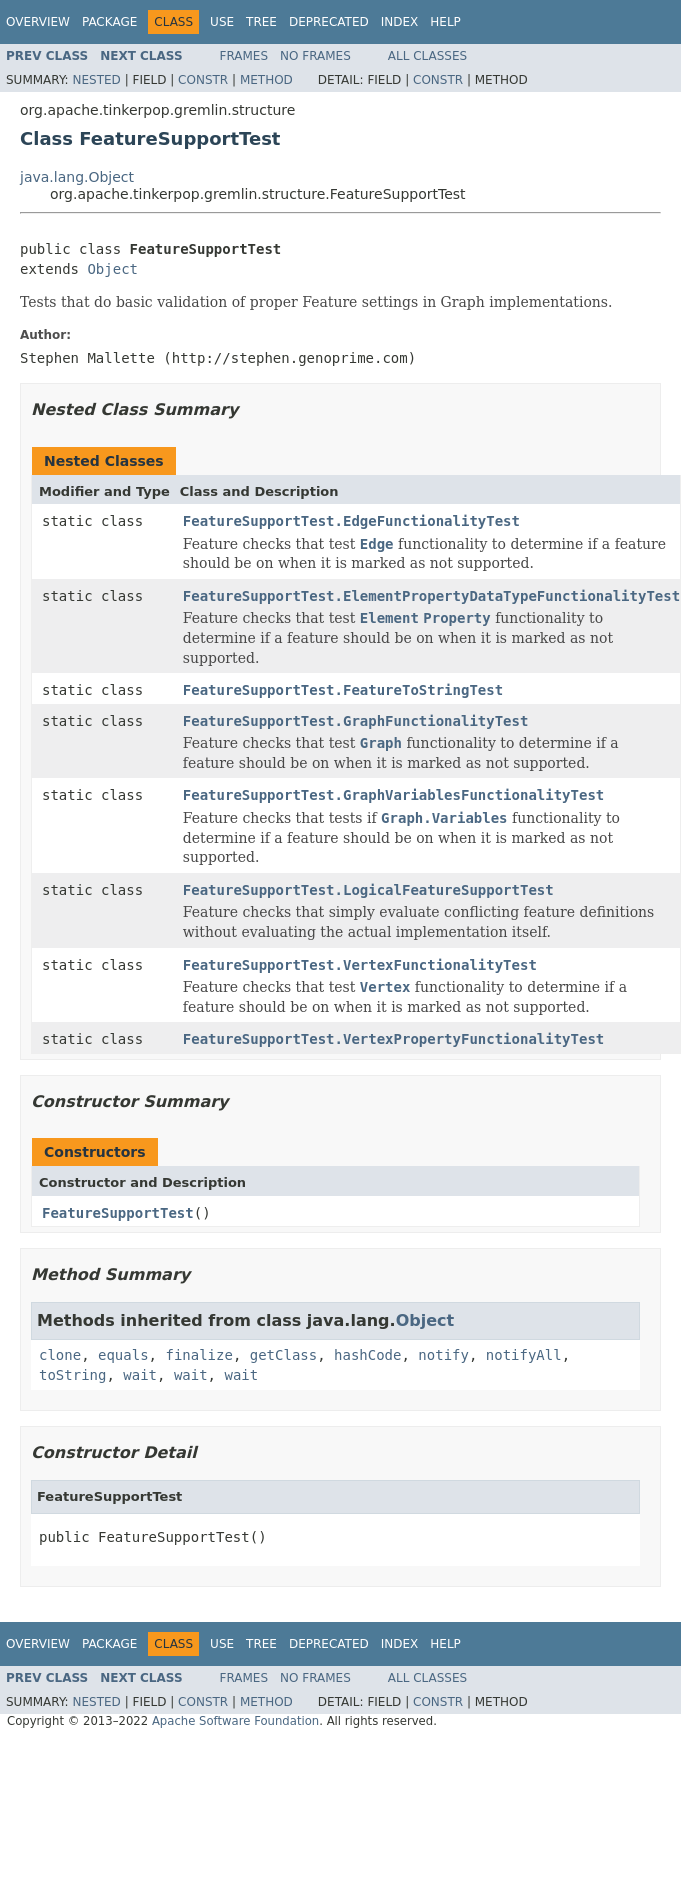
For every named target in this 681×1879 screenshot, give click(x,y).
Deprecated (329, 22)
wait (140, 1375)
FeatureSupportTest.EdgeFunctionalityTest (351, 521)
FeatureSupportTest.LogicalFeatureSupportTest (368, 890)
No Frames (315, 56)
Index (400, 22)
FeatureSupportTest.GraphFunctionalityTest (356, 721)
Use (222, 22)
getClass (283, 1355)
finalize (198, 1355)
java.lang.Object (77, 177)
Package (109, 22)
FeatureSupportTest (118, 1213)
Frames (244, 56)
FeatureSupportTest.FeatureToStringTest (343, 690)
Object (112, 269)
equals (123, 1355)
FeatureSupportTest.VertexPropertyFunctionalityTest (393, 1039)
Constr (203, 80)
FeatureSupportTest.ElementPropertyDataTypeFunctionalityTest (431, 596)
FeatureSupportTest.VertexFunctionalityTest (360, 965)
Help (445, 22)
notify (443, 1355)
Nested (96, 80)
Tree (261, 22)
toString (72, 1375)
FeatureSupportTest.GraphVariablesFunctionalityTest (393, 795)
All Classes (427, 56)
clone (60, 1355)
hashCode (367, 1355)
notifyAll (524, 1355)
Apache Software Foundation (235, 1721)
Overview (38, 22)
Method (266, 80)
